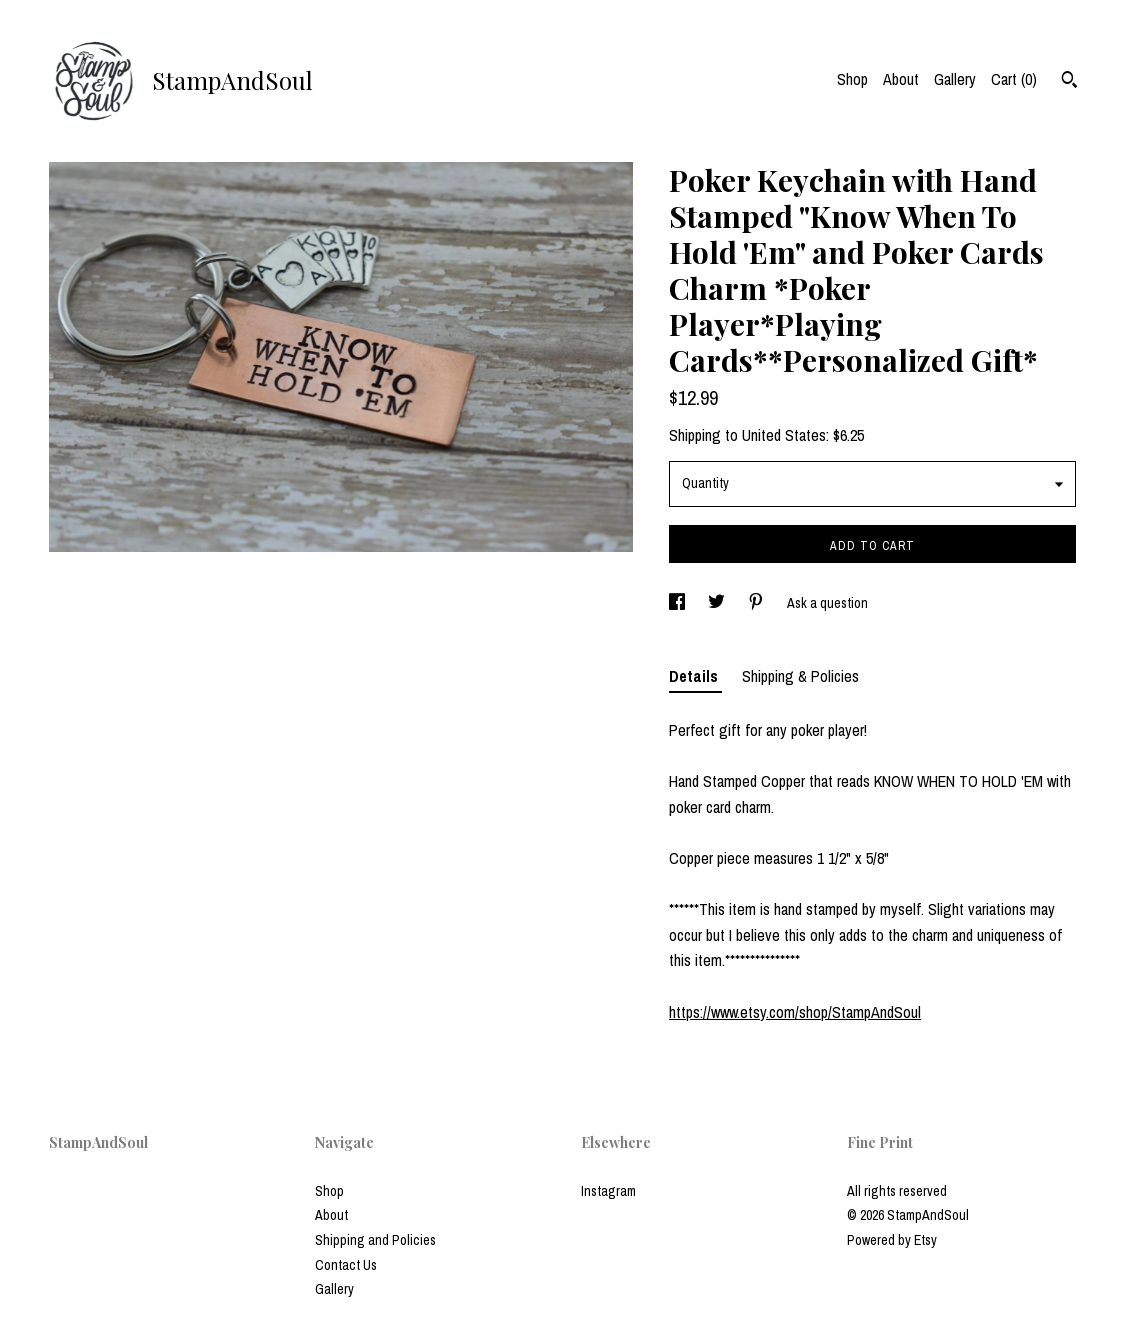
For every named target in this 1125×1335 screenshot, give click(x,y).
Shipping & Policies (800, 676)
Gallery (955, 79)
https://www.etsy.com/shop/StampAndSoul (795, 1012)
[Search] (1069, 82)
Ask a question (827, 603)
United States (784, 435)
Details (695, 676)
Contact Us (346, 1265)
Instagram (608, 1191)
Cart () (1014, 79)
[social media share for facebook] (678, 603)
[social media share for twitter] (718, 603)
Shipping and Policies (375, 1240)
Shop (852, 79)
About (901, 79)
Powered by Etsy (892, 1240)
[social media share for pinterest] (757, 603)
